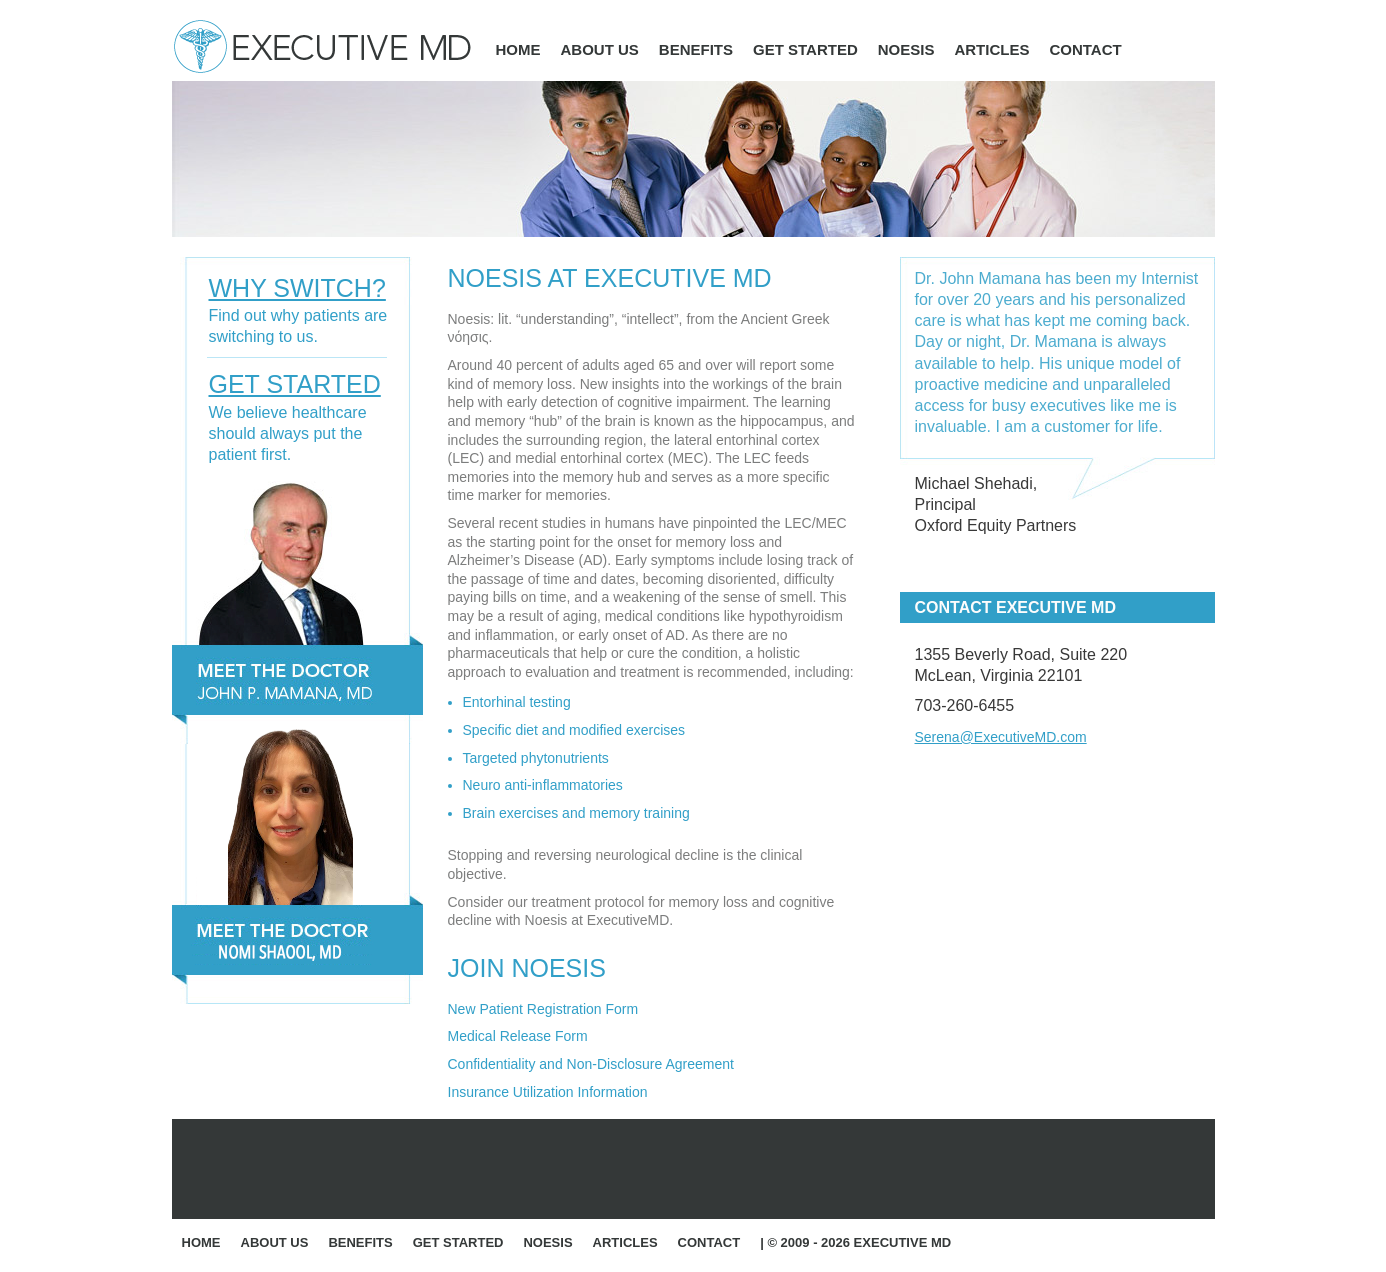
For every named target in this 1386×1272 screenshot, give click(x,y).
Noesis (906, 49)
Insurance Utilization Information (548, 1092)
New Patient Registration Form (543, 1009)
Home (518, 49)
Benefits (696, 49)
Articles (991, 49)
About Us (600, 49)
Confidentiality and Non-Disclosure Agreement (591, 1064)
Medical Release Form (518, 1036)
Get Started (805, 49)
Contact (1085, 49)
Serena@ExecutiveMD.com (1001, 737)
